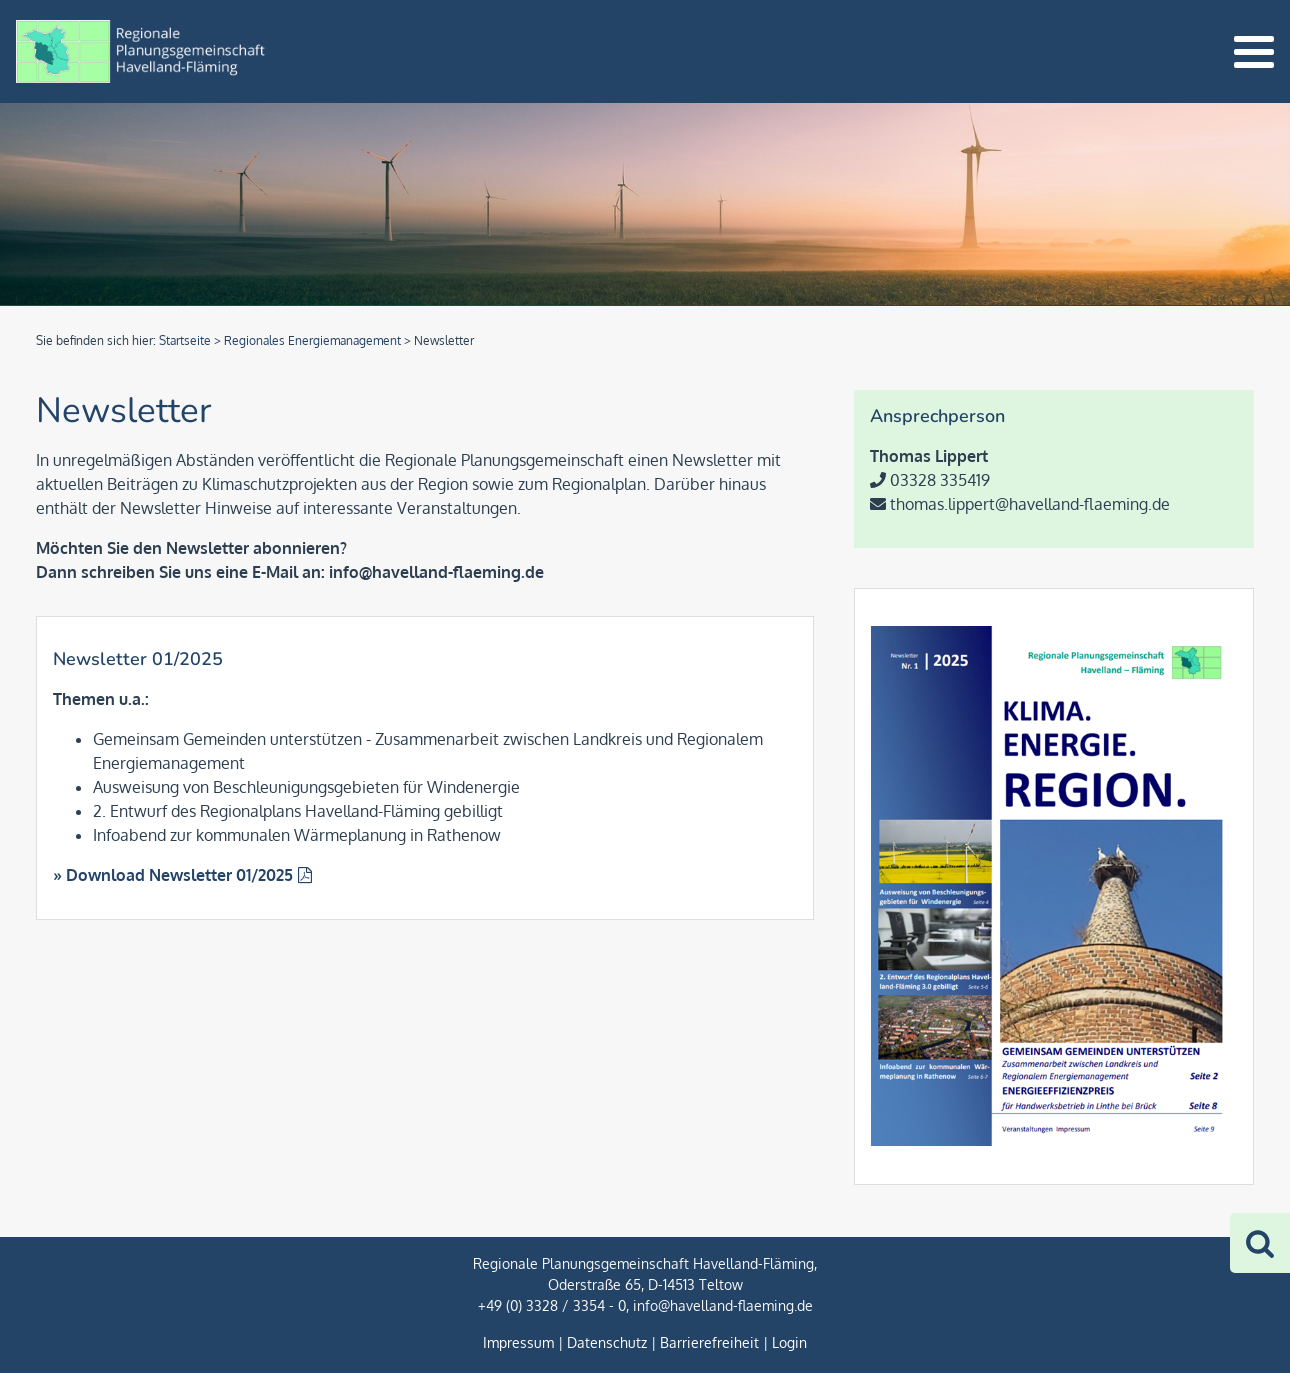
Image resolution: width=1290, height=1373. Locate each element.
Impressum (518, 1342)
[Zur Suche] (1260, 1243)
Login (789, 1342)
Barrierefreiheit (709, 1342)
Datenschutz (607, 1342)
